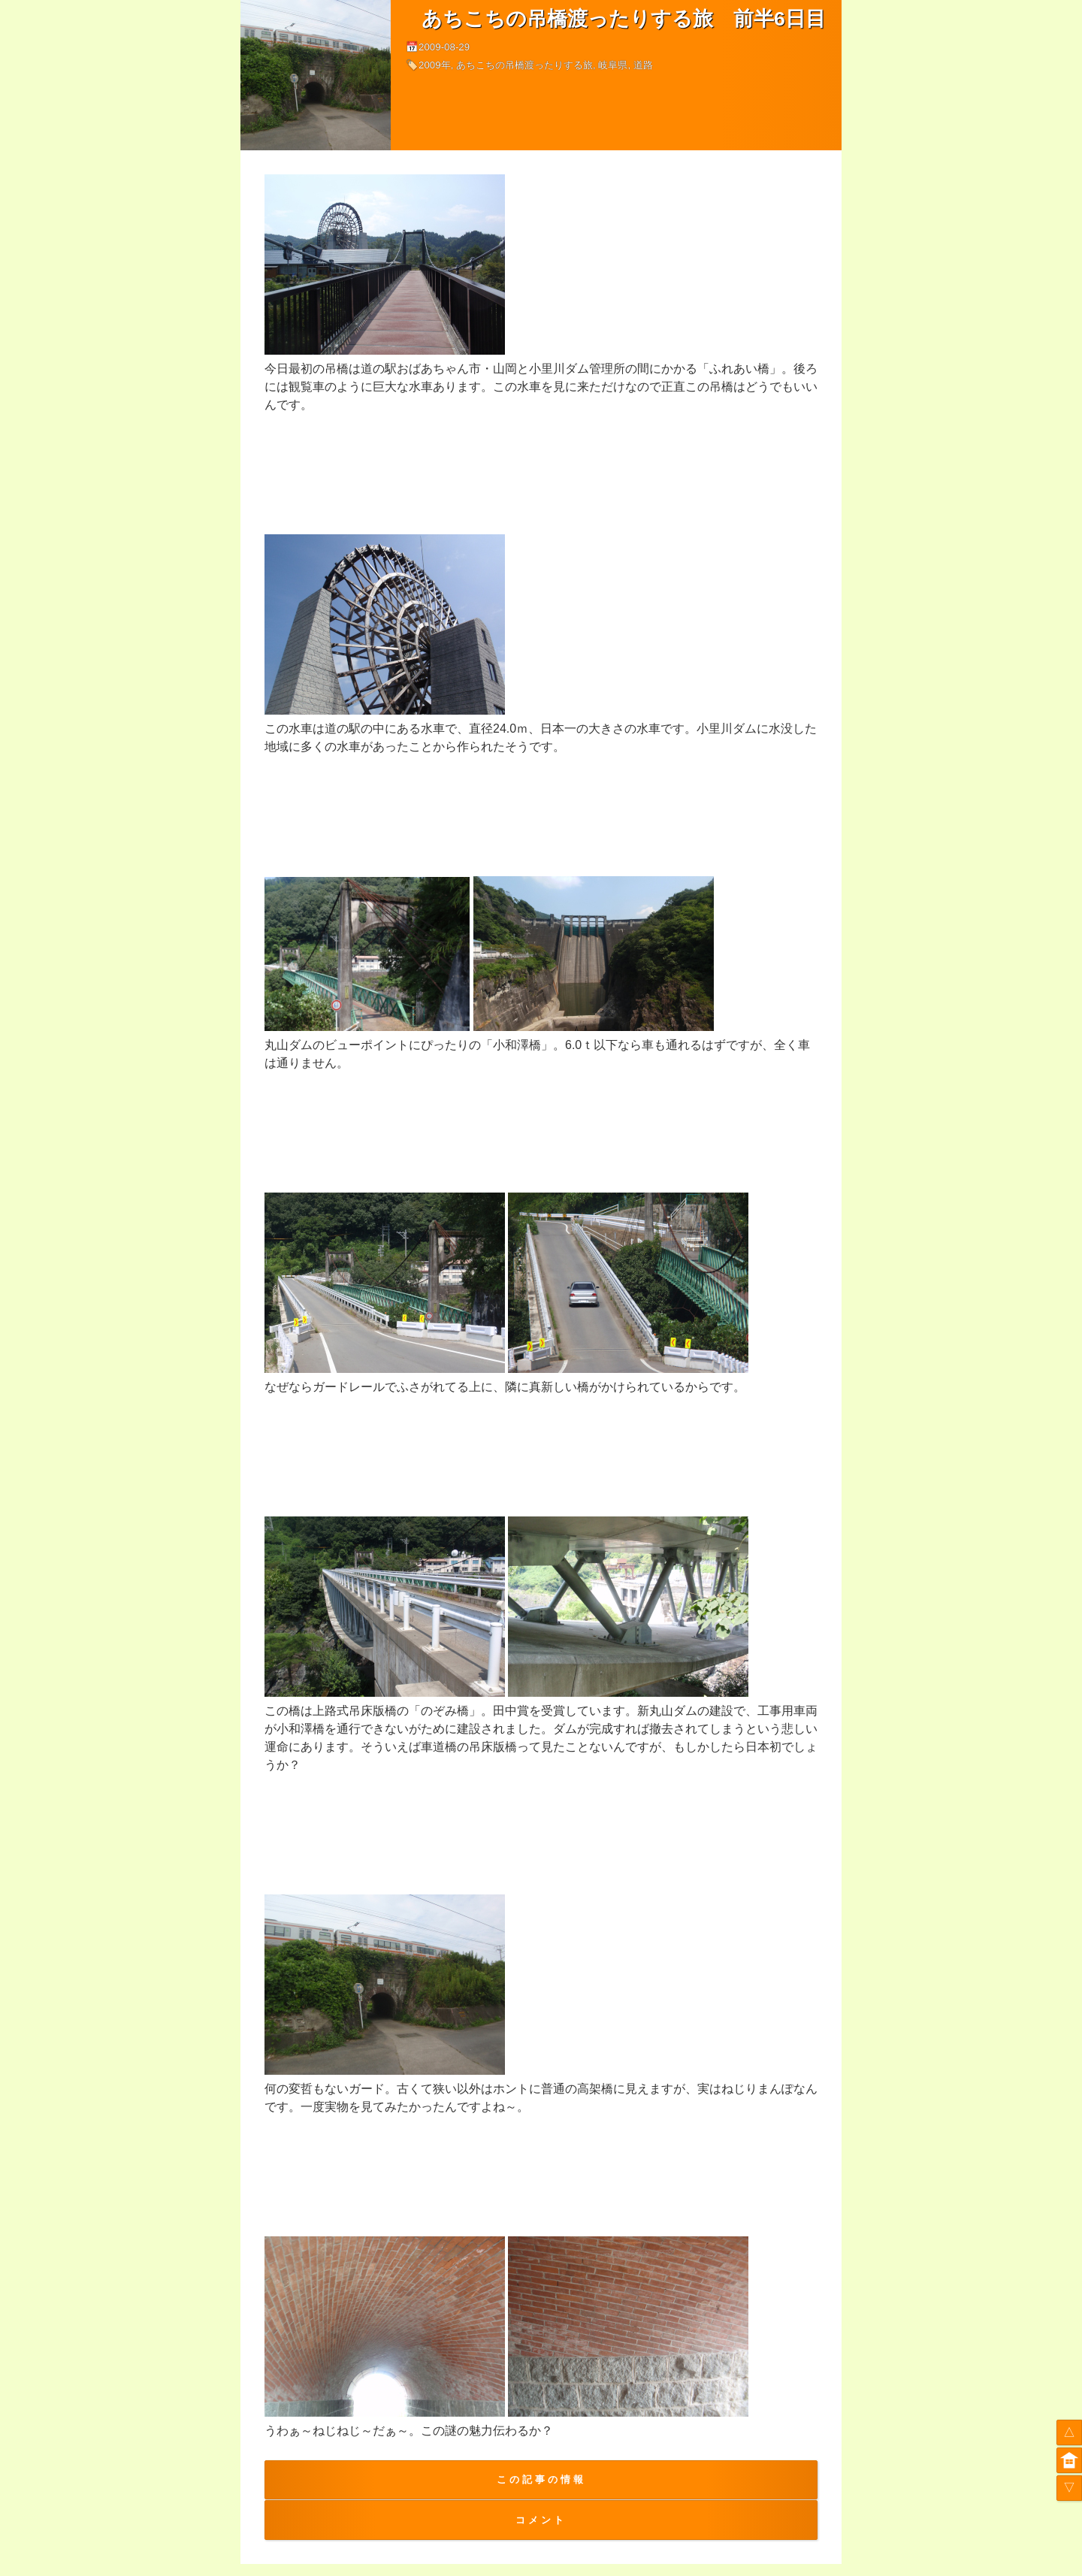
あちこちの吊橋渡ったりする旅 (524, 65)
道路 (643, 65)
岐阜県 (612, 65)
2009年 (435, 65)
